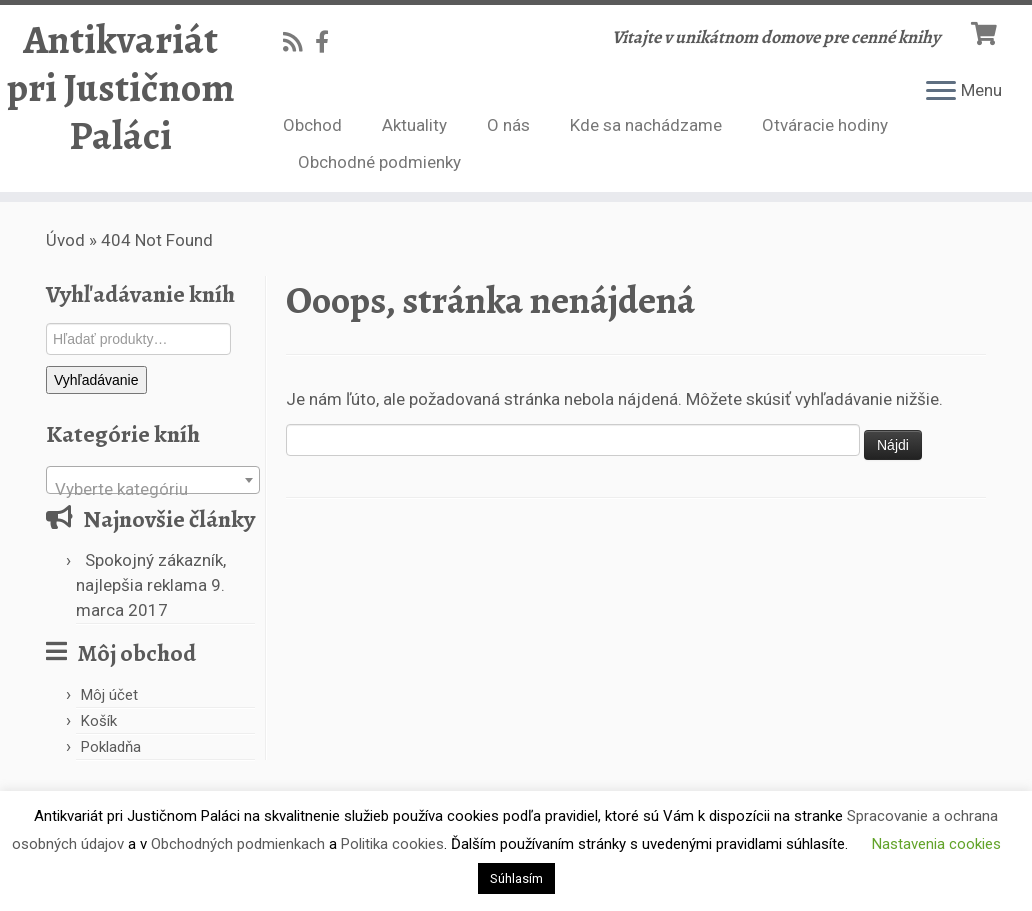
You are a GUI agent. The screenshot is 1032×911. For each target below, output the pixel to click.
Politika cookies (392, 844)
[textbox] (153, 489)
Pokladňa (111, 747)
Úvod (65, 240)
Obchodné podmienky (379, 162)
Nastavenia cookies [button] (936, 844)
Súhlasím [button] (516, 878)
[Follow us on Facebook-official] (328, 42)
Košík (99, 721)
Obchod (312, 125)
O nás (508, 125)
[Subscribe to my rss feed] (299, 42)
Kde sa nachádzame (646, 125)
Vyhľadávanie (96, 380)
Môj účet (109, 695)
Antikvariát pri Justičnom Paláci (121, 88)
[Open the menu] (941, 92)
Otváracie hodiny (825, 125)
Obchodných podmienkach (238, 844)
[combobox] (153, 480)
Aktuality (414, 125)
